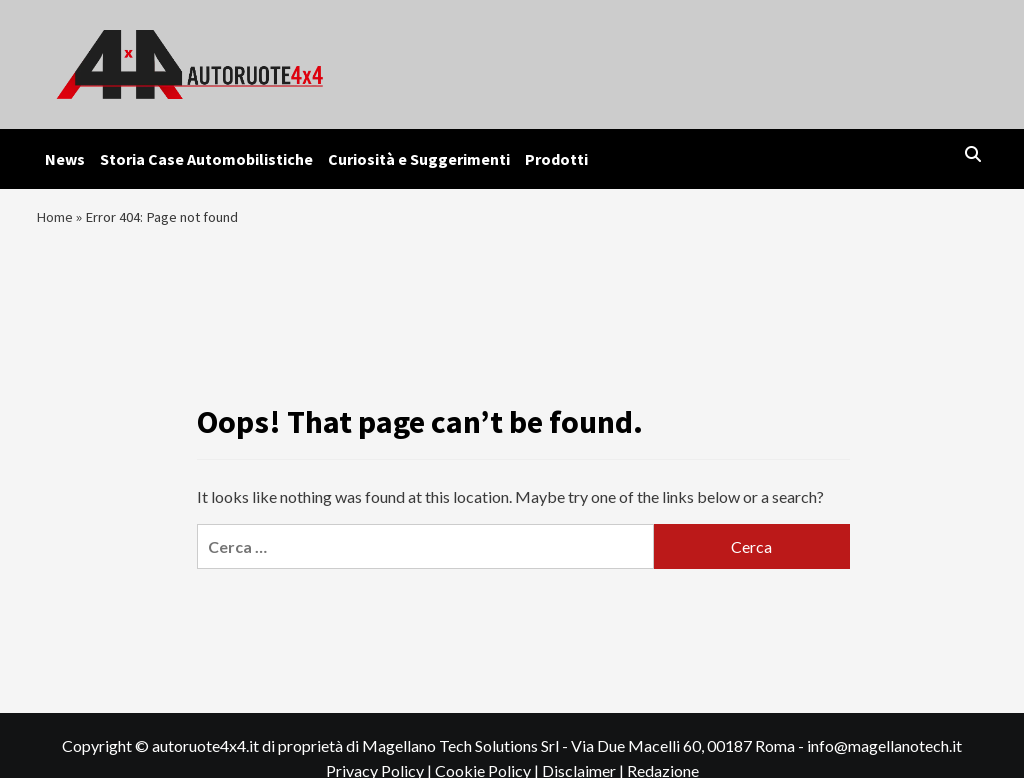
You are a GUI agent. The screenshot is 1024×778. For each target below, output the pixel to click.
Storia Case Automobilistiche (206, 159)
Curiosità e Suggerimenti (419, 159)
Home (56, 221)
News (65, 159)
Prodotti (556, 159)
